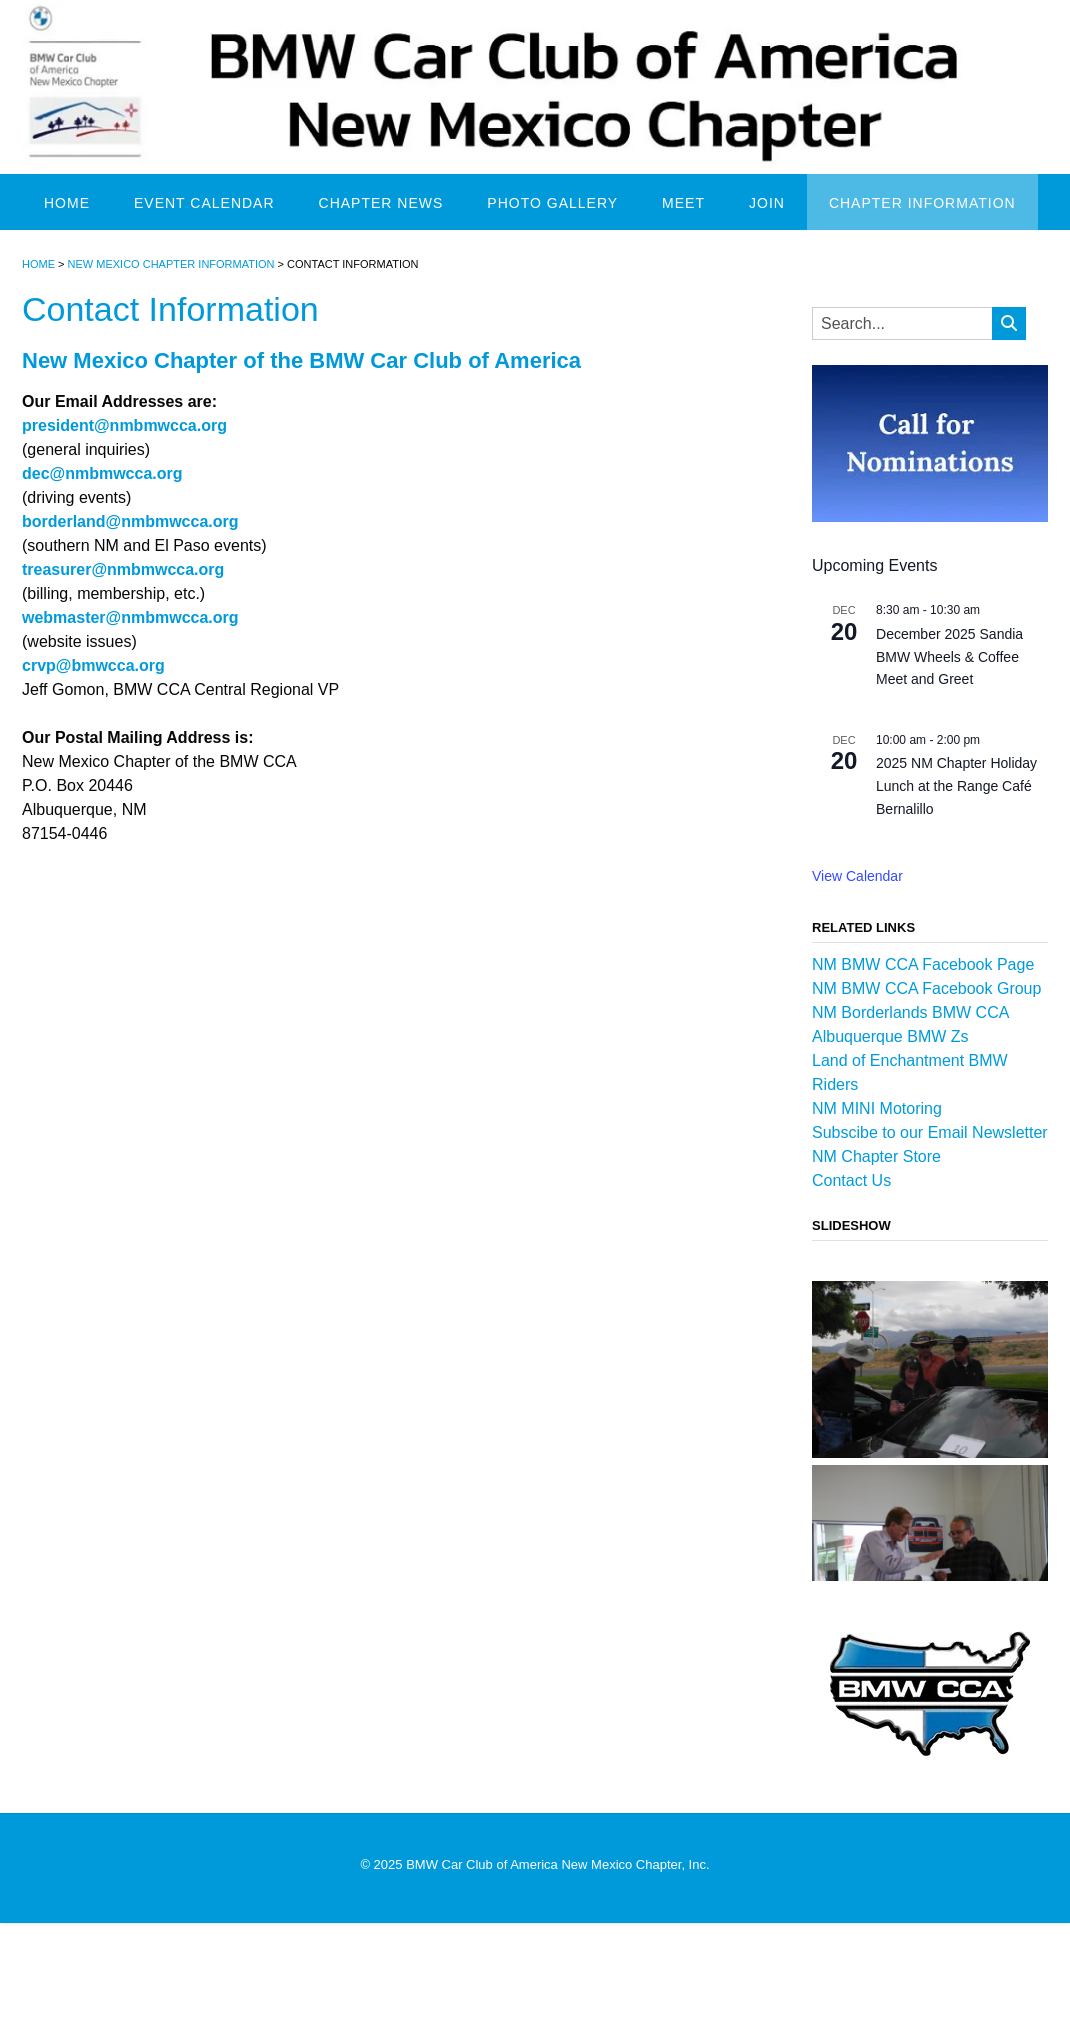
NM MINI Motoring (877, 1108)
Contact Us (851, 1180)
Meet (683, 203)
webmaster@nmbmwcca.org (130, 617)
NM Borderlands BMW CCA (910, 1012)
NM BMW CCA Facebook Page (923, 964)
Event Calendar (204, 203)
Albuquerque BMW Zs (890, 1036)
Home (67, 203)
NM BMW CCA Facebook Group (926, 988)
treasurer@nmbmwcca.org (123, 569)
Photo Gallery (552, 203)
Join (767, 203)
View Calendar (857, 876)
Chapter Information (922, 203)
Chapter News (381, 203)
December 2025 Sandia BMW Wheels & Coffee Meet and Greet (949, 656)
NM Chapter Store (876, 1156)
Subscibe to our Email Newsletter (930, 1132)
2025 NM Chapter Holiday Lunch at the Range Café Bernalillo (956, 785)
